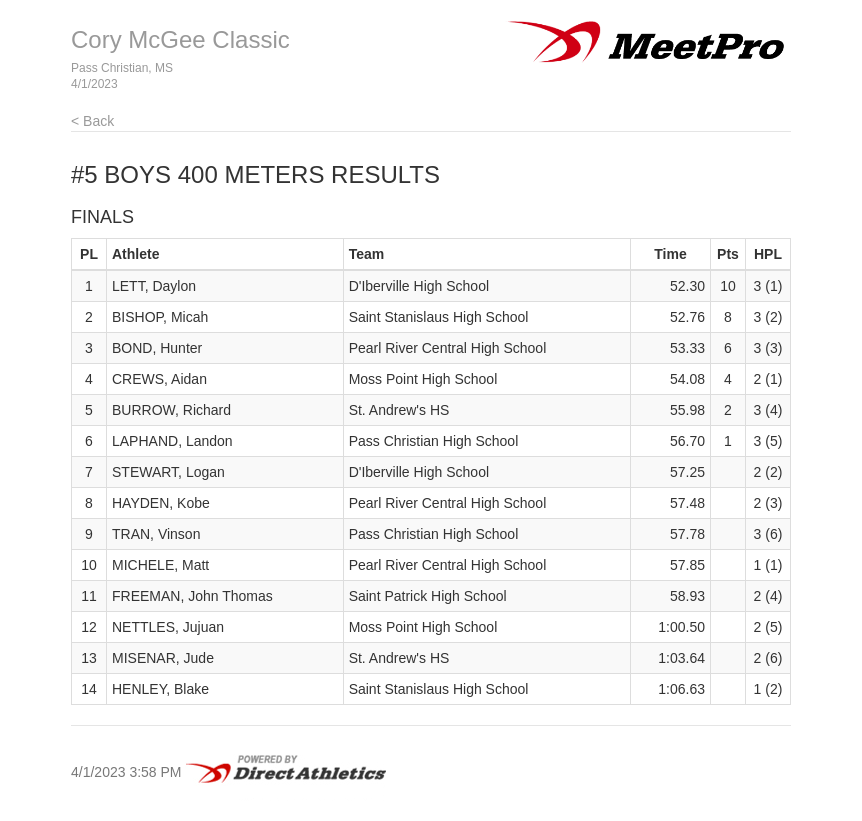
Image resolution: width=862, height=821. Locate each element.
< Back (92, 121)
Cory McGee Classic (180, 39)
